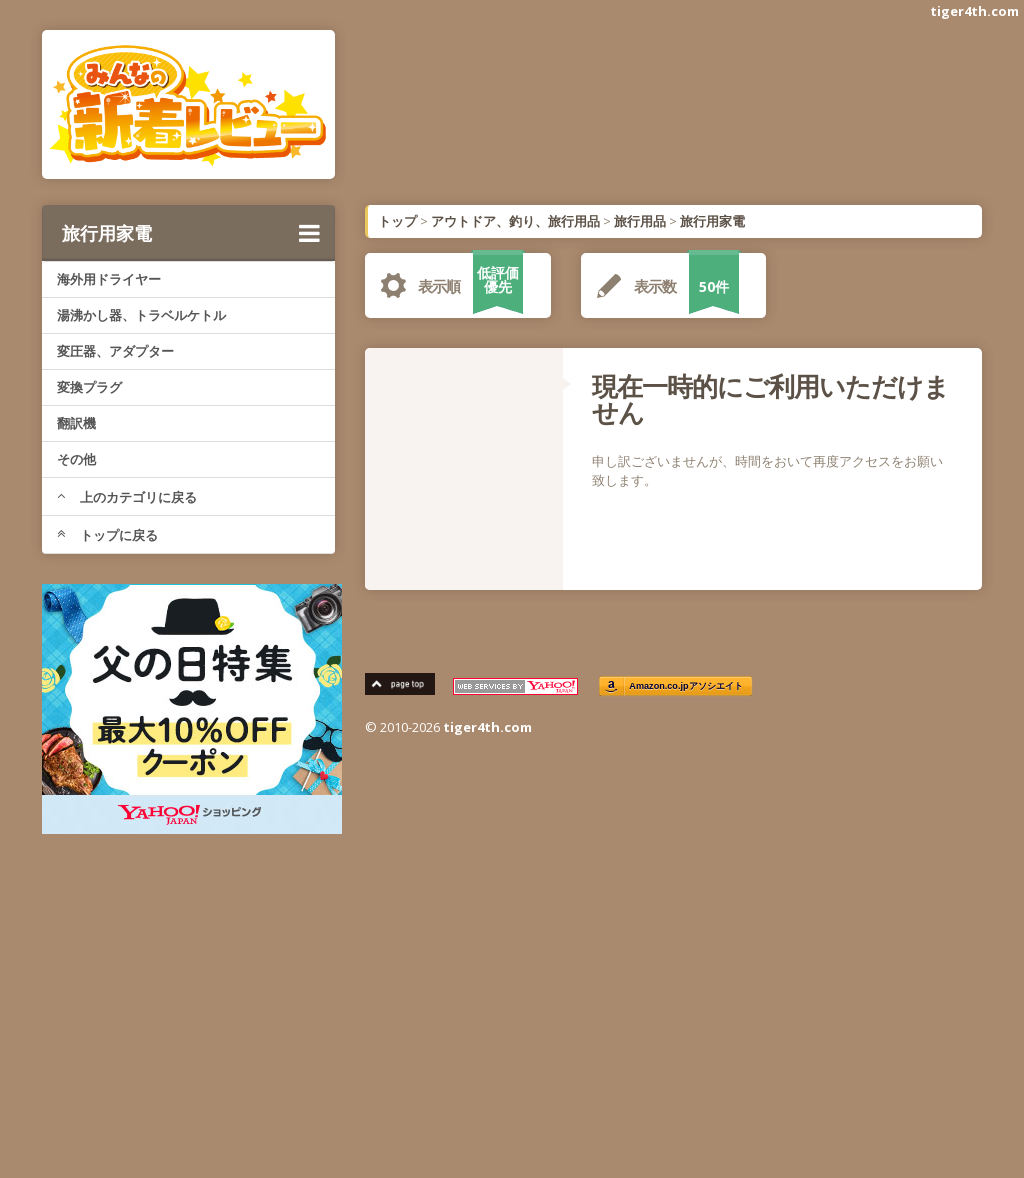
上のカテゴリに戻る (127, 497)
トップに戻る (107, 535)
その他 (76, 459)
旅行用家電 (191, 233)
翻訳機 (76, 423)
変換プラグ (89, 387)
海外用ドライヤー (109, 279)
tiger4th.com (974, 11)
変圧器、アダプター (115, 351)
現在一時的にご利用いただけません (770, 399)
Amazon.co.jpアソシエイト (686, 686)
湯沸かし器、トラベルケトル (141, 315)
